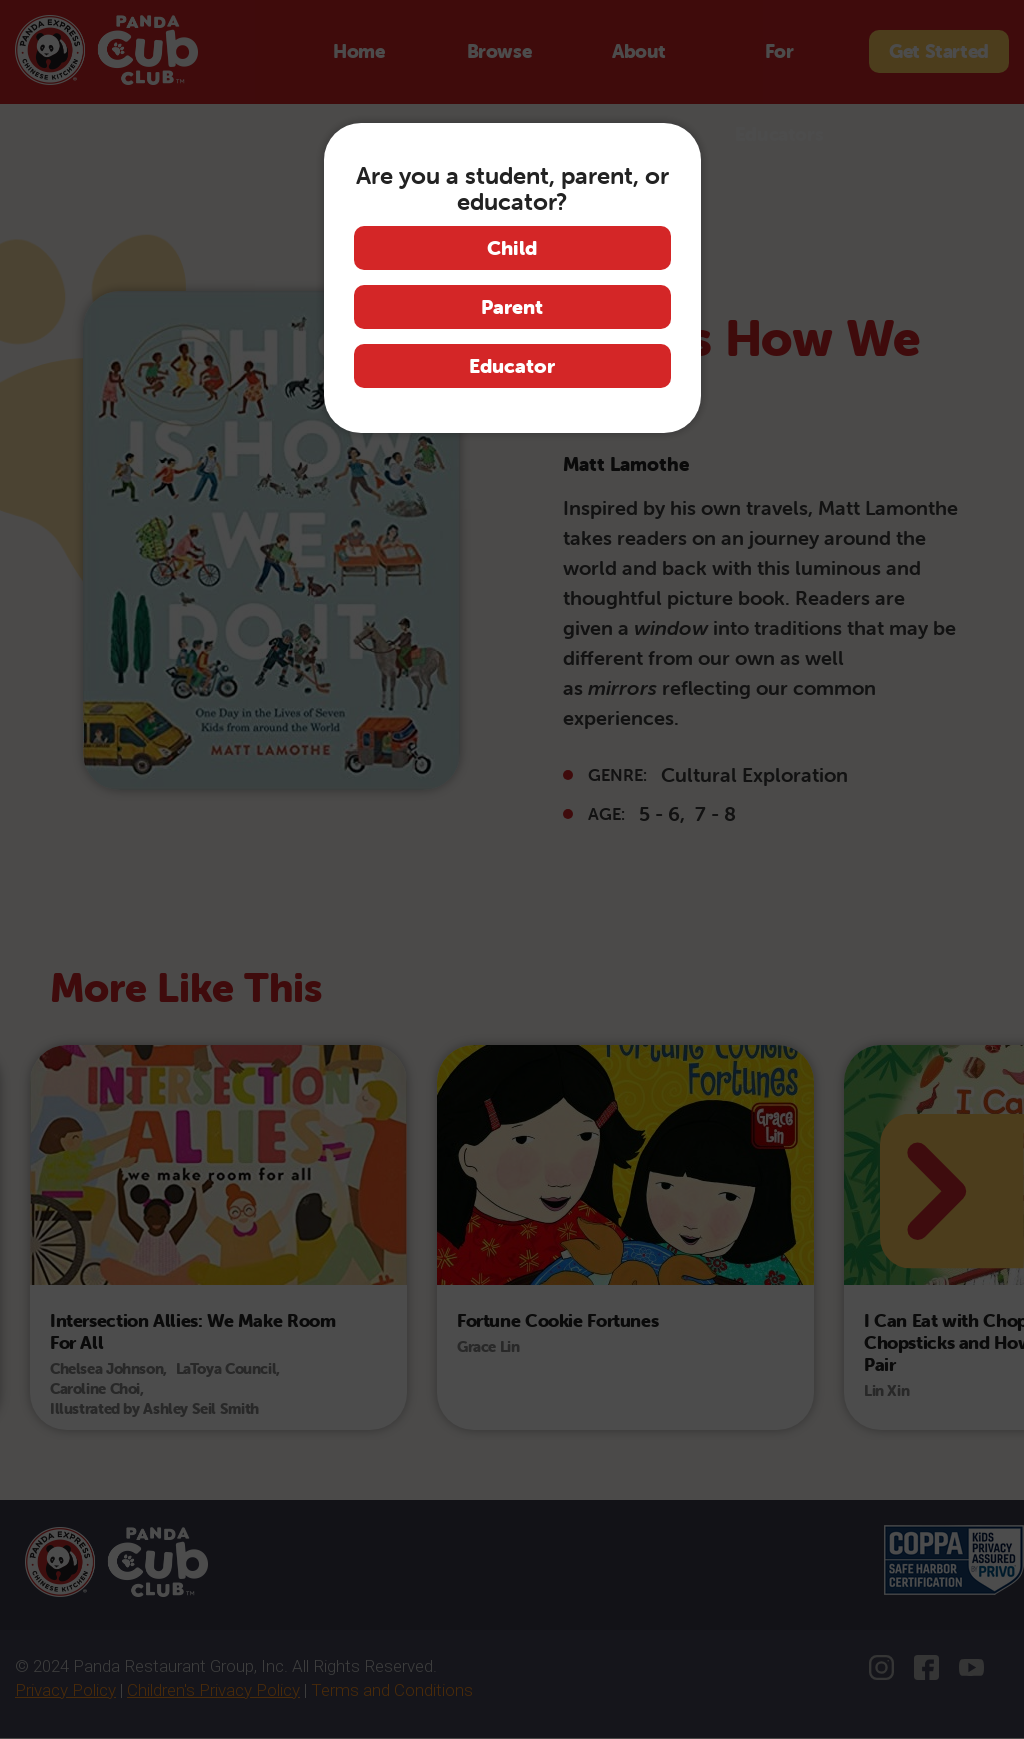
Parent (512, 306)
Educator (512, 365)
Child (512, 247)
